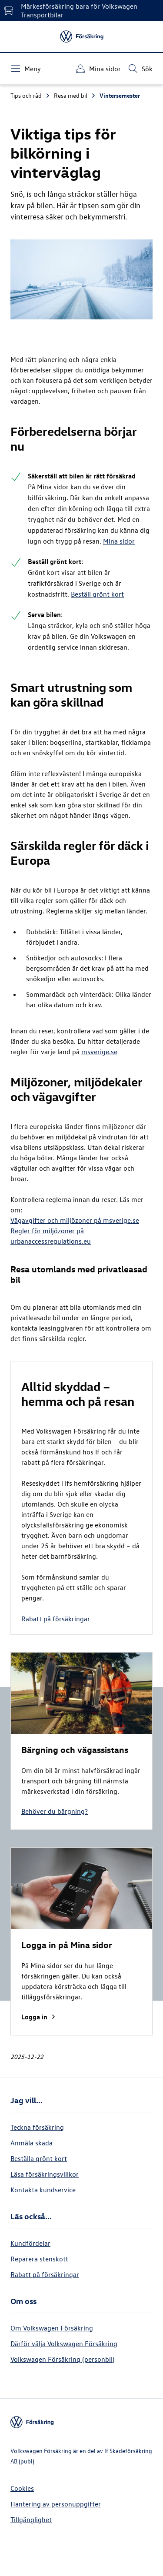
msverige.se (99, 1051)
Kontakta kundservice (43, 2189)
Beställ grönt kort (97, 594)
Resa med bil (75, 95)
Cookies (22, 2488)
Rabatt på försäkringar (55, 1618)
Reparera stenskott (39, 2258)
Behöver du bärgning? (54, 1811)
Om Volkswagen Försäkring (51, 2328)
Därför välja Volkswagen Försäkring (63, 2343)
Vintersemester (120, 95)
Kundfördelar (30, 2243)
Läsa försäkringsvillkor (44, 2174)
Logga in (38, 2016)
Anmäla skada (31, 2142)
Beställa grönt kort (38, 2158)
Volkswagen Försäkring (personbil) (62, 2359)
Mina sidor (119, 541)
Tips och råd (30, 95)
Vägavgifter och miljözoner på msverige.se (74, 1220)
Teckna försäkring (37, 2127)
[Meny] (25, 68)
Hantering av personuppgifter (55, 2504)
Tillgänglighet (31, 2519)
